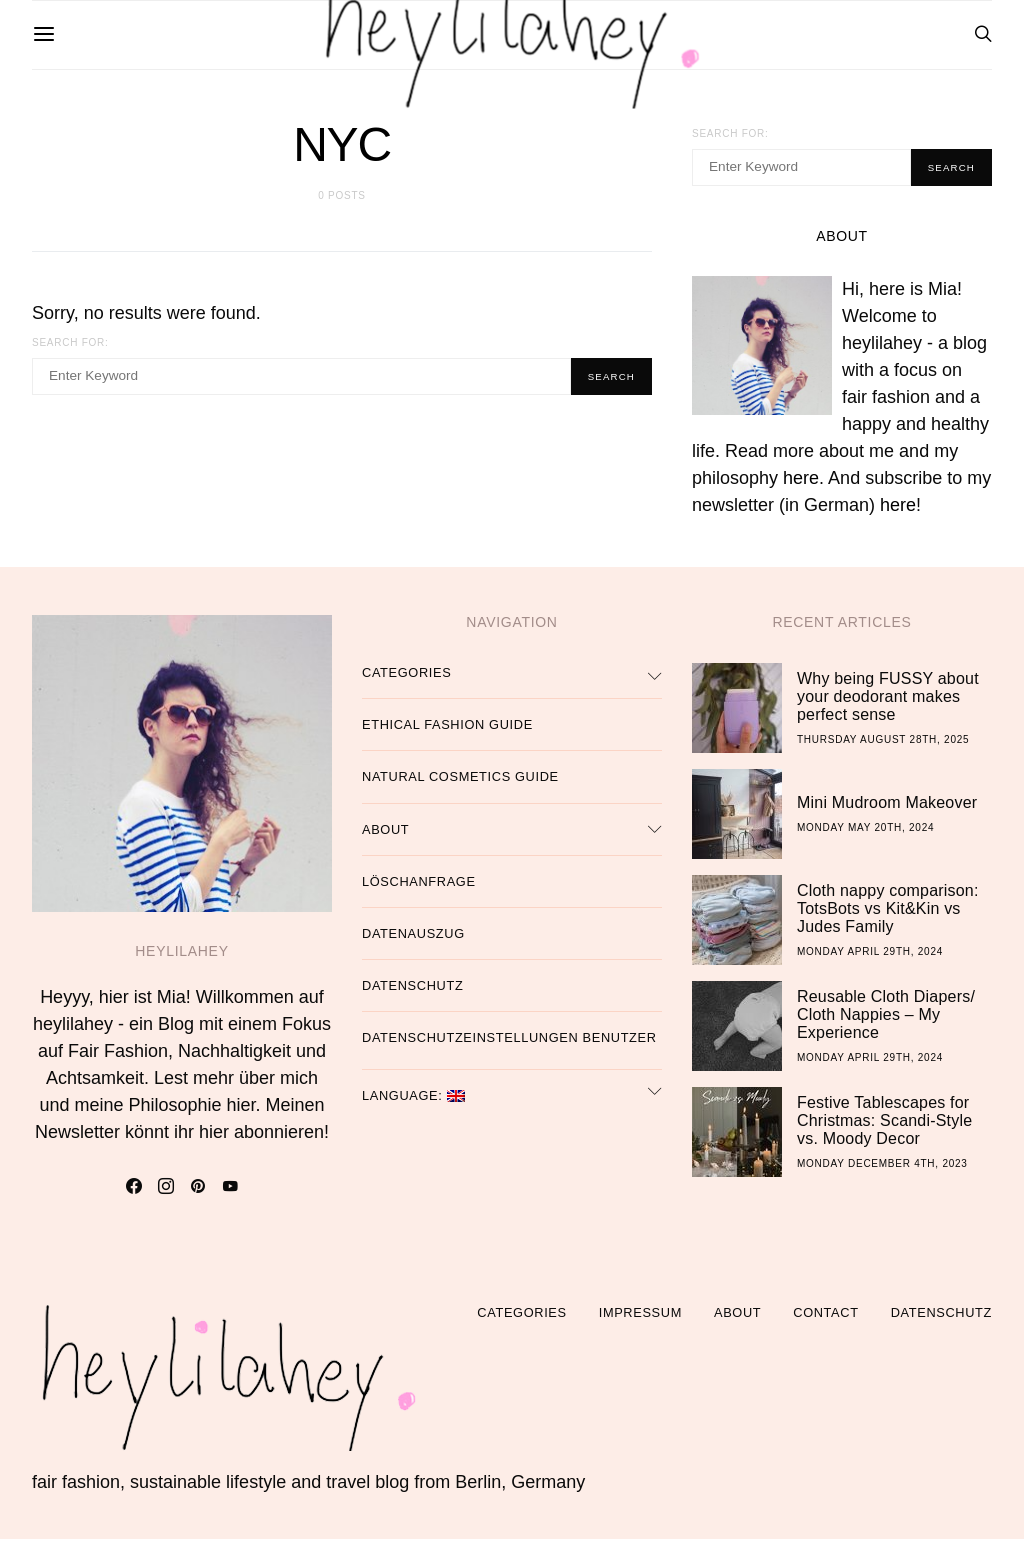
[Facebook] (134, 1193)
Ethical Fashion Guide (447, 731)
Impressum (640, 1319)
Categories (406, 679)
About (385, 835)
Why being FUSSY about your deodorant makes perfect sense (888, 702)
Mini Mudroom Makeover (887, 808)
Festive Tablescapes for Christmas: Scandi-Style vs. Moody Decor (884, 1126)
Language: (413, 1101)
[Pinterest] (198, 1193)
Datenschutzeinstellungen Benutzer (509, 1044)
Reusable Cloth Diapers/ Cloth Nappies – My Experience (886, 1020)
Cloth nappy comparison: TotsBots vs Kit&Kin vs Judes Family (888, 914)
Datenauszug (413, 939)
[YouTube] (230, 1193)
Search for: (70, 342)
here (801, 485)
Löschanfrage (419, 887)
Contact (825, 1319)
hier (241, 1112)
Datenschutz (412, 992)
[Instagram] (166, 1193)
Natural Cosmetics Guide (460, 783)
